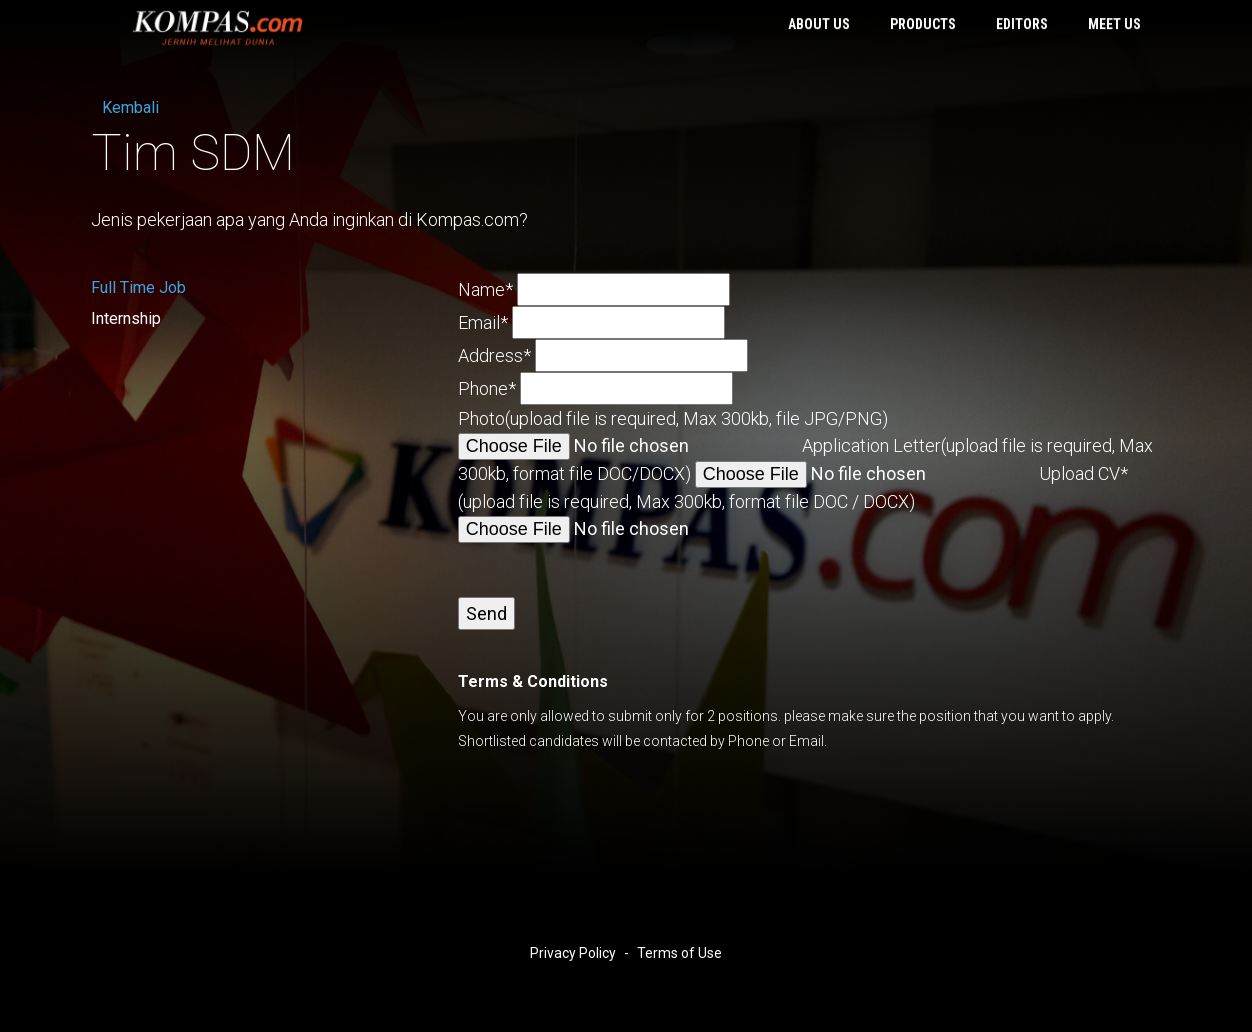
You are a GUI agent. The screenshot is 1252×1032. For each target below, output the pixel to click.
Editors (1022, 25)
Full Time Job (138, 287)
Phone (487, 388)
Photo (673, 418)
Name (485, 289)
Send (486, 613)
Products (923, 25)
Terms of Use (679, 953)
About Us (819, 25)
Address (494, 355)
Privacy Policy (573, 953)
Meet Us (1114, 25)
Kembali (125, 108)
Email (483, 322)
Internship (126, 318)
